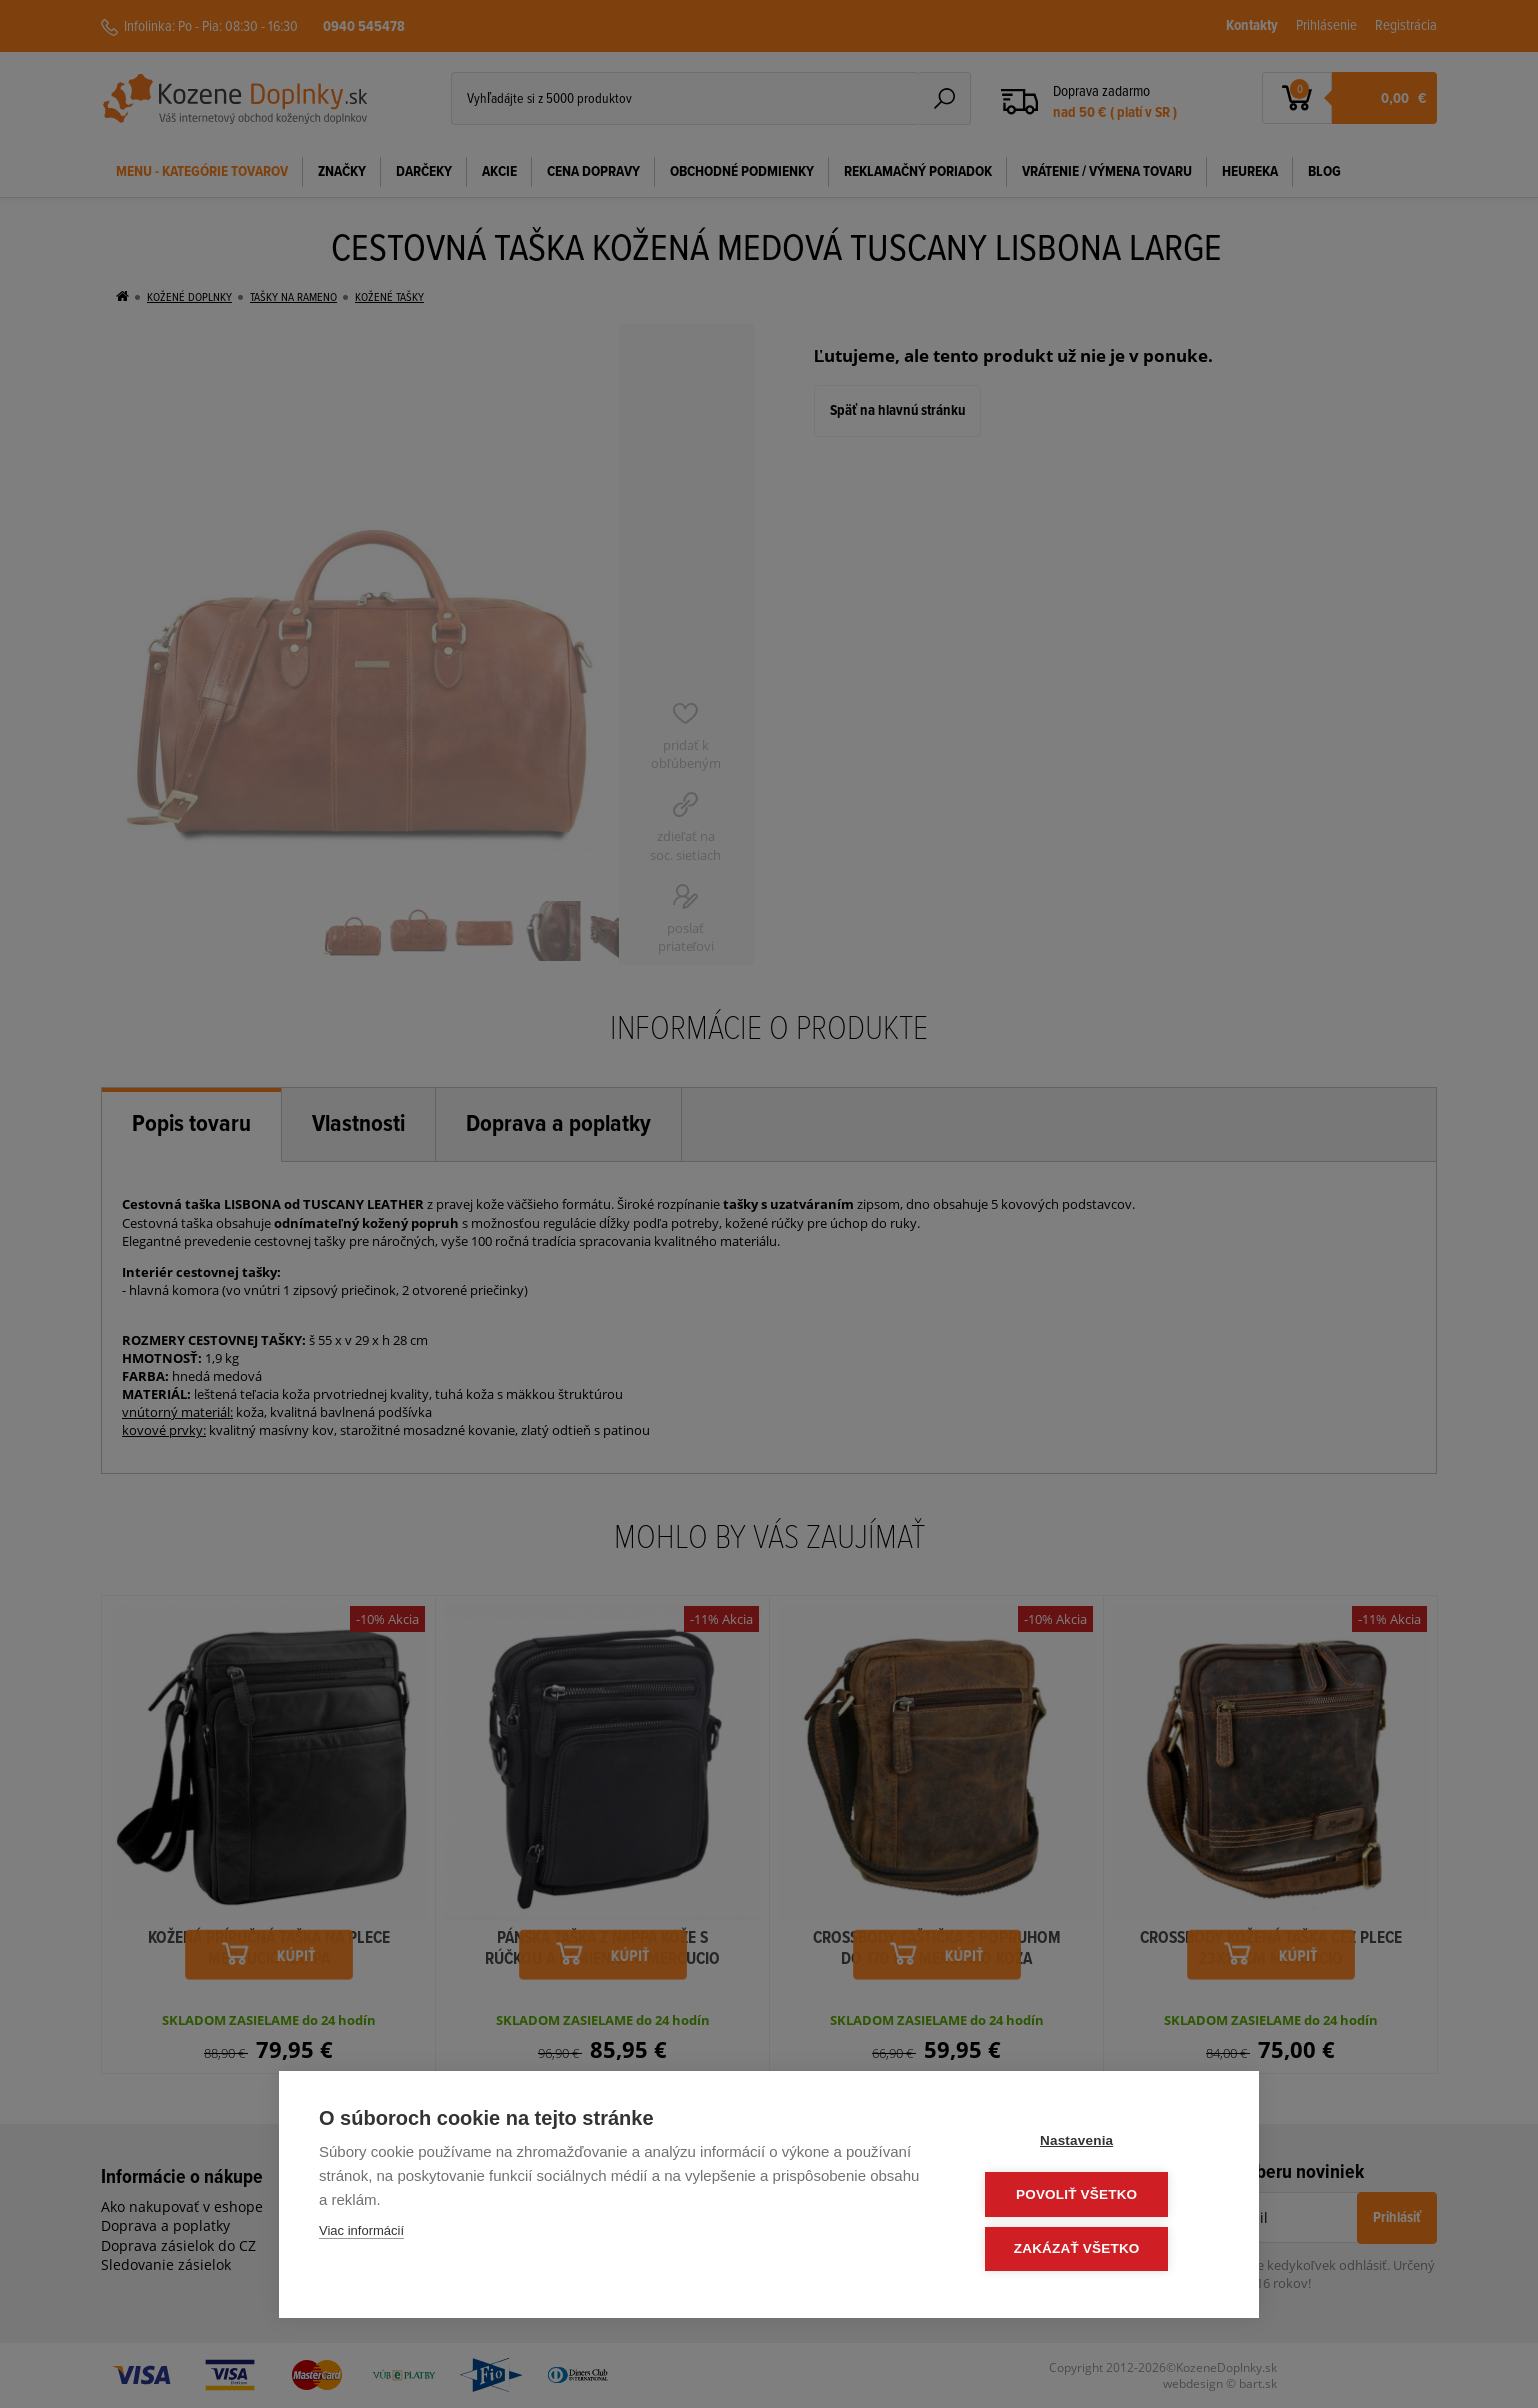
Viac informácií (361, 2234)
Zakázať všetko (1099, 2249)
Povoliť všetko (1098, 2196)
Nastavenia (1098, 2143)
